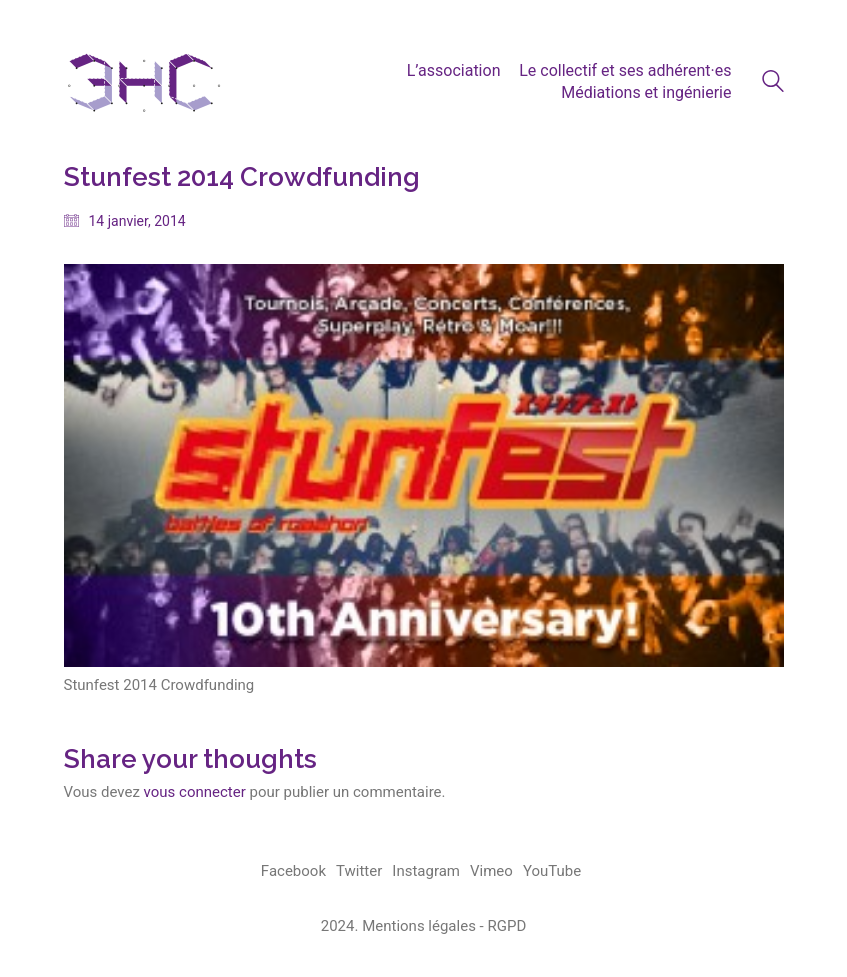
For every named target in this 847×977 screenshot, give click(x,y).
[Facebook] (293, 872)
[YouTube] (552, 872)
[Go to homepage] (144, 81)
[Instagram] (426, 872)
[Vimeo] (491, 872)
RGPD (506, 926)
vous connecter (195, 792)
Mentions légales (419, 926)
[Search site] (773, 84)
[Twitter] (359, 872)
